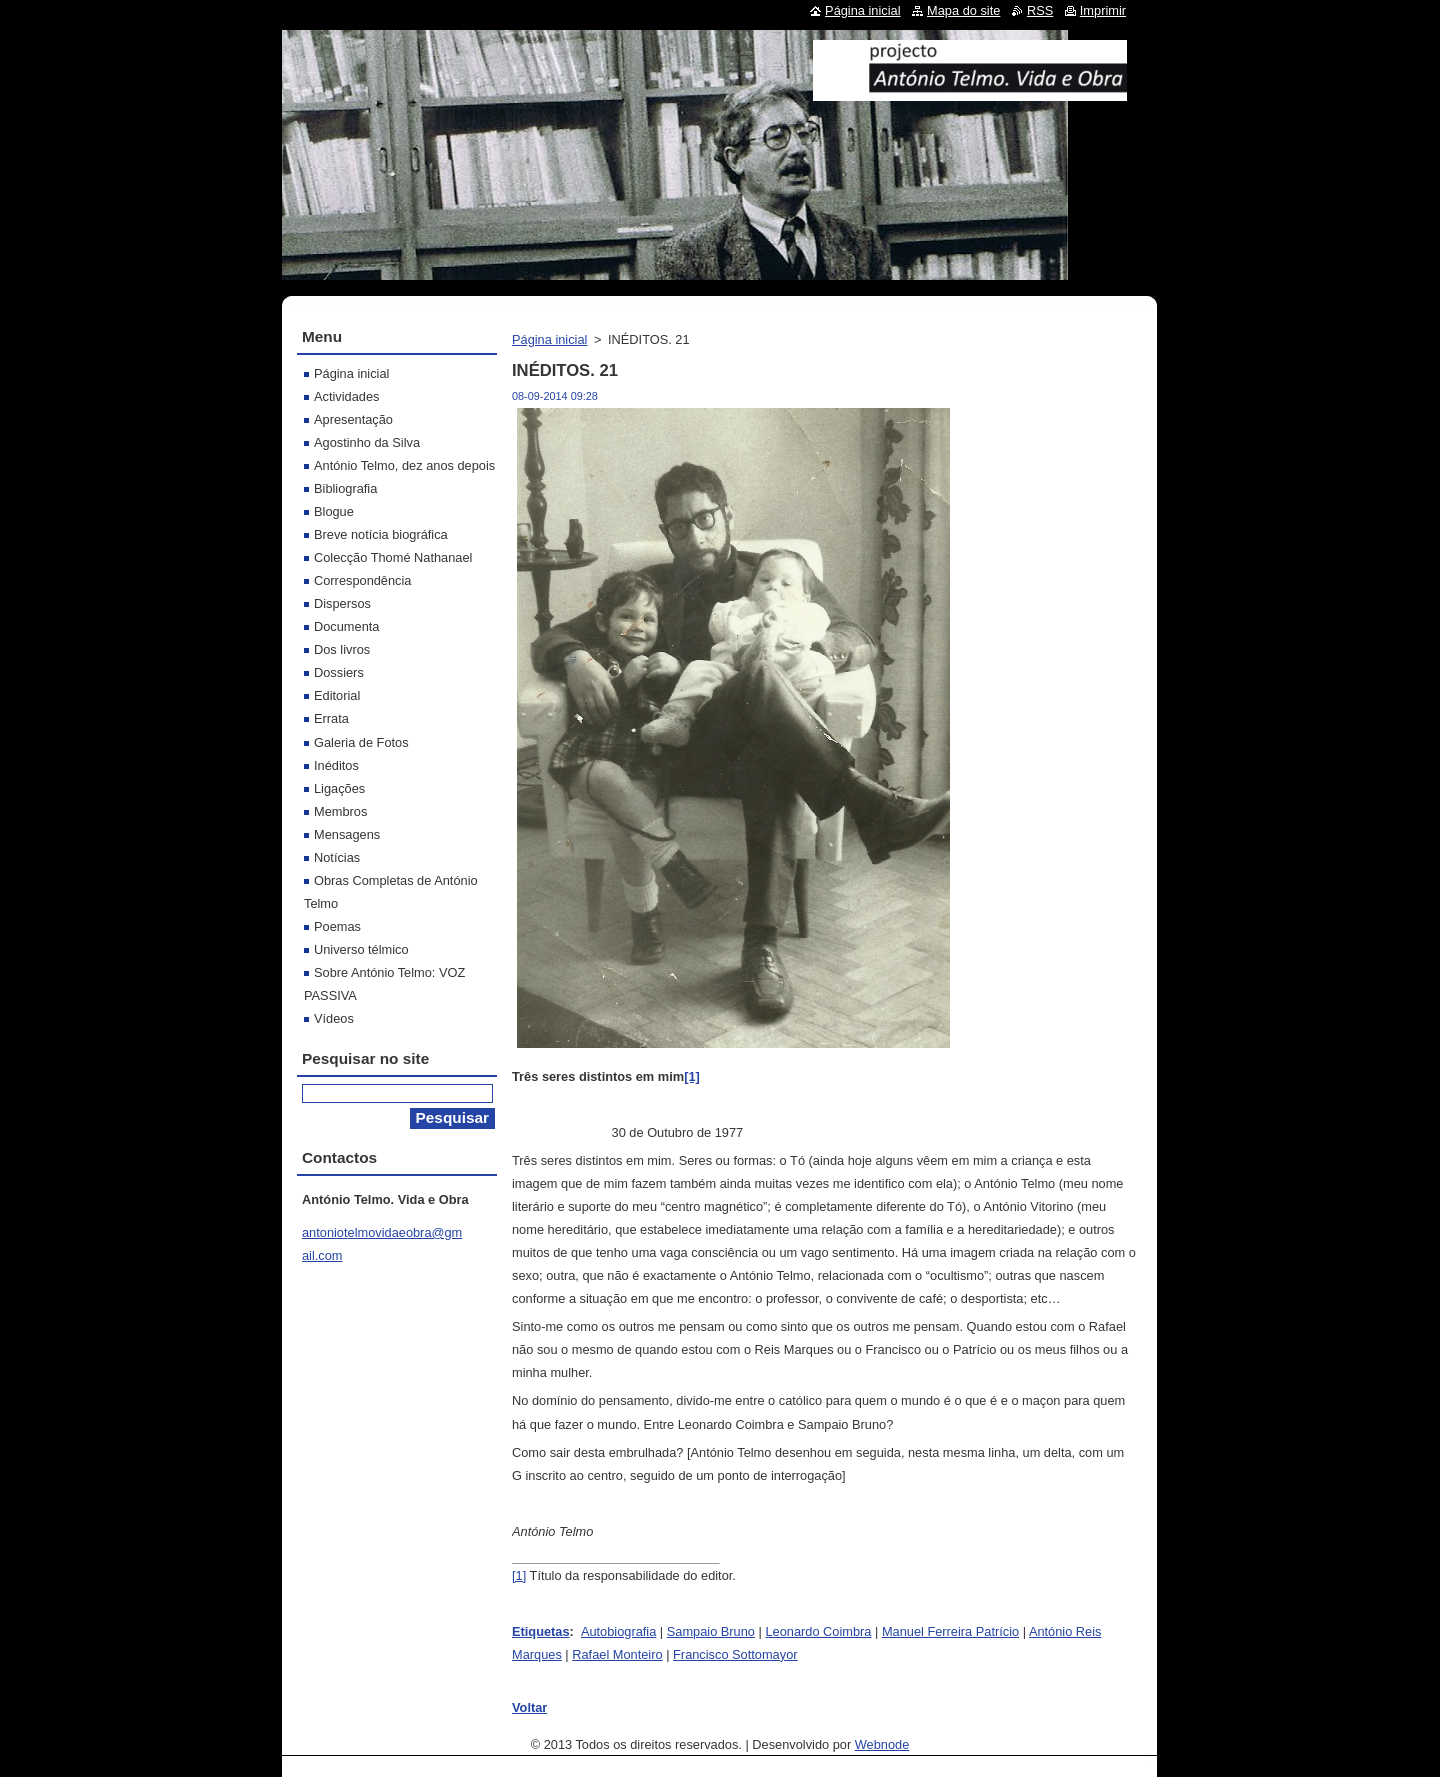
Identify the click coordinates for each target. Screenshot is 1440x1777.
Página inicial (549, 339)
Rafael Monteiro (617, 1654)
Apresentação (353, 419)
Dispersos (342, 603)
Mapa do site (963, 10)
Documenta (346, 626)
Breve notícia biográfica (381, 534)
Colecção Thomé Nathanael (393, 557)
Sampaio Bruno (711, 1631)
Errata (331, 718)
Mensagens (347, 834)
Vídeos (334, 1018)
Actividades (346, 396)
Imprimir (1103, 10)
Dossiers (339, 672)
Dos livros (342, 649)
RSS (1040, 10)
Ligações (339, 788)
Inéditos (336, 765)
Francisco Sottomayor (735, 1654)
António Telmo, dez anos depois (404, 465)
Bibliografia (345, 488)
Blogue (334, 511)
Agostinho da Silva (367, 442)
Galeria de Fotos (361, 742)
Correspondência (362, 580)
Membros (340, 811)
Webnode (882, 1744)
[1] (519, 1575)
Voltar (529, 1707)
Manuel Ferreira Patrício (950, 1631)
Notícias (337, 857)
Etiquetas (541, 1631)
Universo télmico (361, 949)
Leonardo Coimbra (818, 1631)
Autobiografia (618, 1631)
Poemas (337, 926)
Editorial (337, 695)
